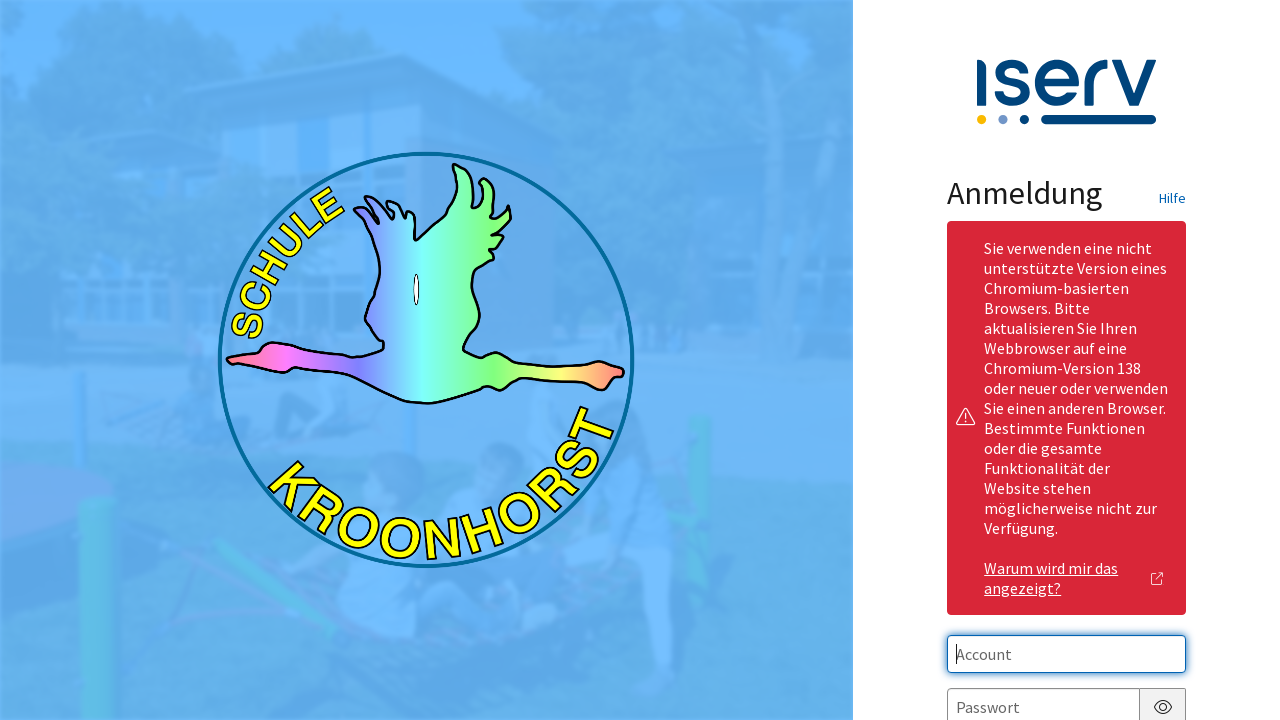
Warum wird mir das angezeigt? (1073, 578)
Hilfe (1172, 198)
